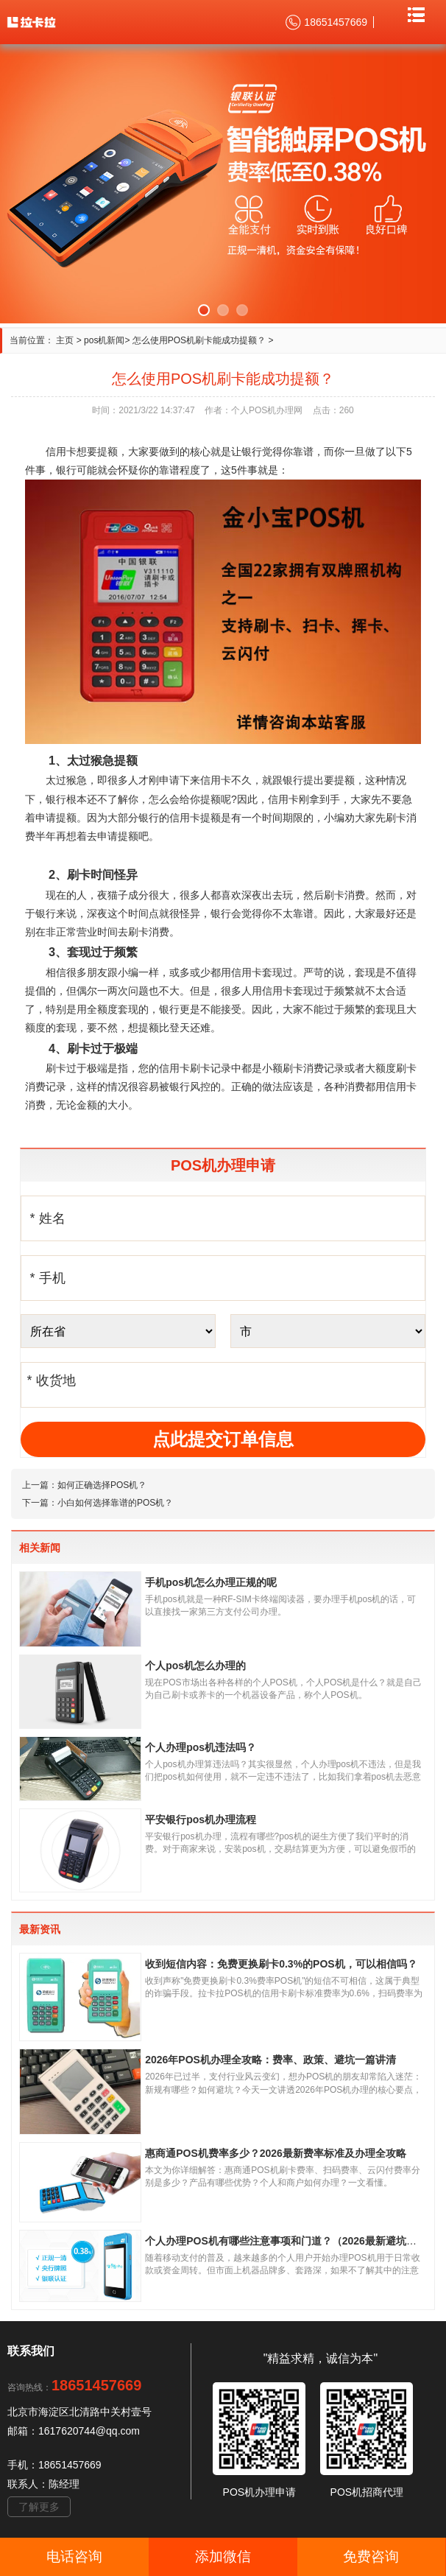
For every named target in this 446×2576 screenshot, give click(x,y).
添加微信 (223, 2556)
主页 (65, 340)
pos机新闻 (104, 340)
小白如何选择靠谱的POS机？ (115, 1503)
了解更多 (39, 2507)
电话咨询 (74, 2556)
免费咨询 (371, 2556)
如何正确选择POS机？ (101, 1485)
